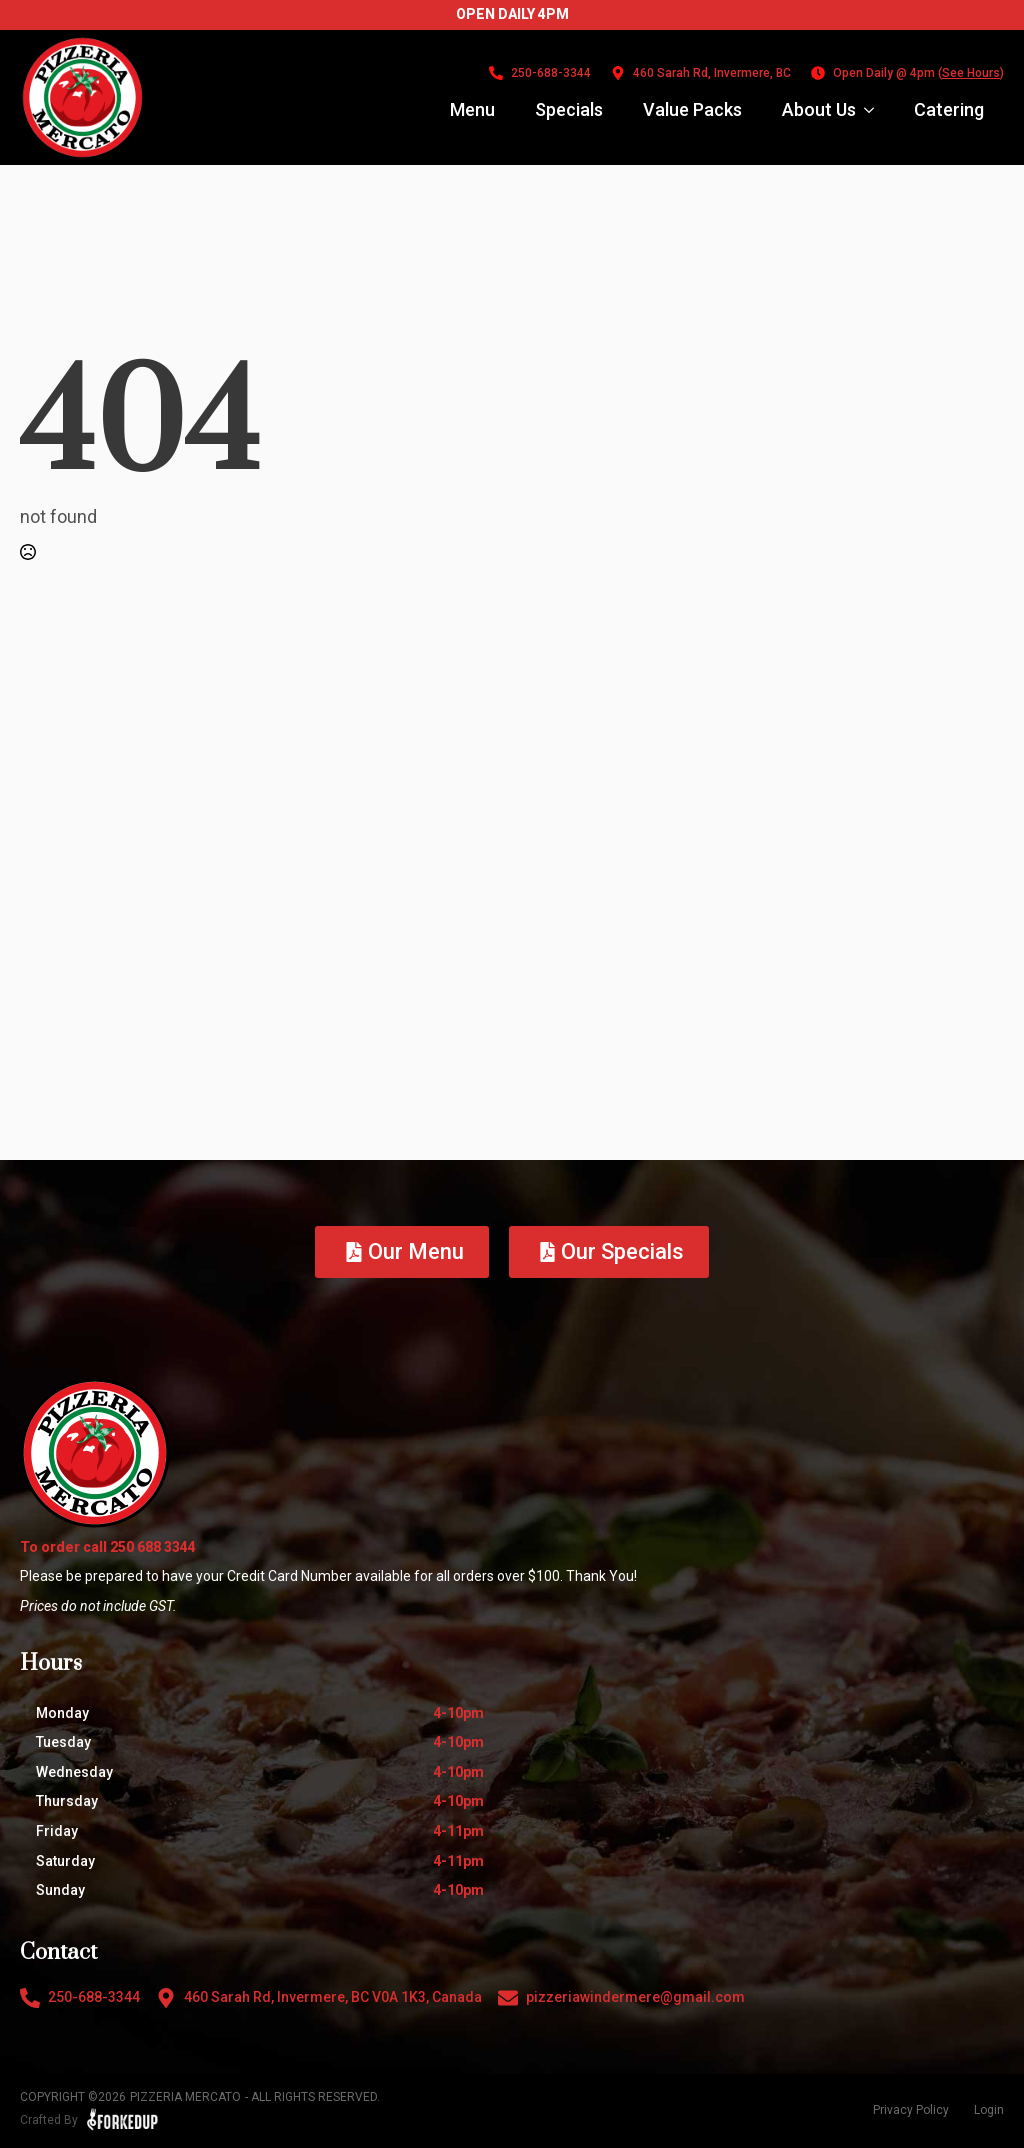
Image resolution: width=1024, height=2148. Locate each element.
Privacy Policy (911, 2110)
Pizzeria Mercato (185, 2097)
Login (989, 2110)
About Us (819, 109)
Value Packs (692, 109)
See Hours (971, 73)
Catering (949, 109)
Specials (569, 109)
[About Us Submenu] (875, 110)
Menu (472, 109)
